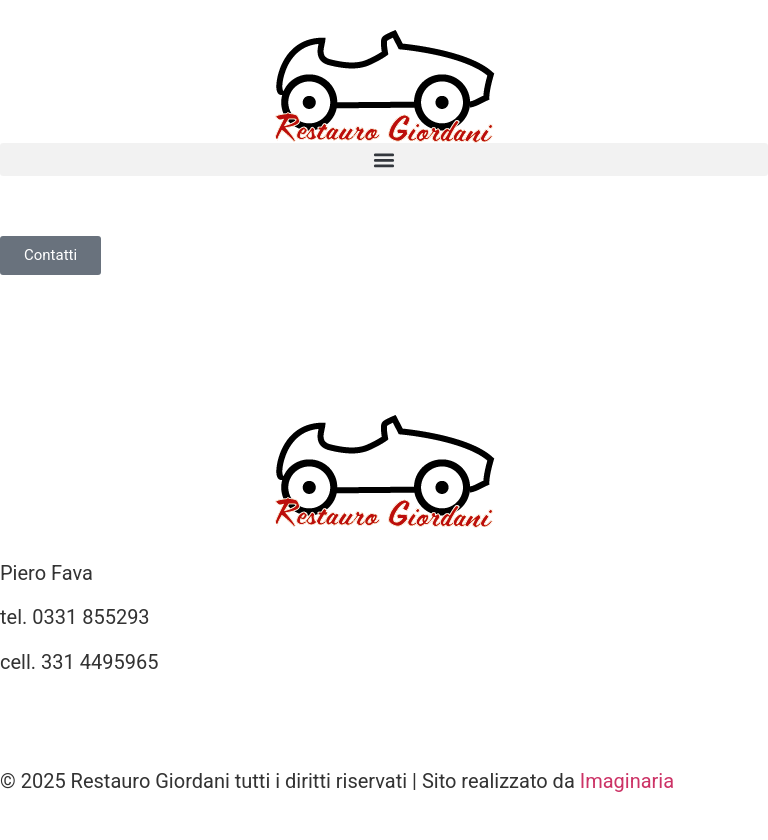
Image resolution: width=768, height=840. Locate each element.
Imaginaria (627, 781)
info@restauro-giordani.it (110, 706)
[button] (384, 159)
